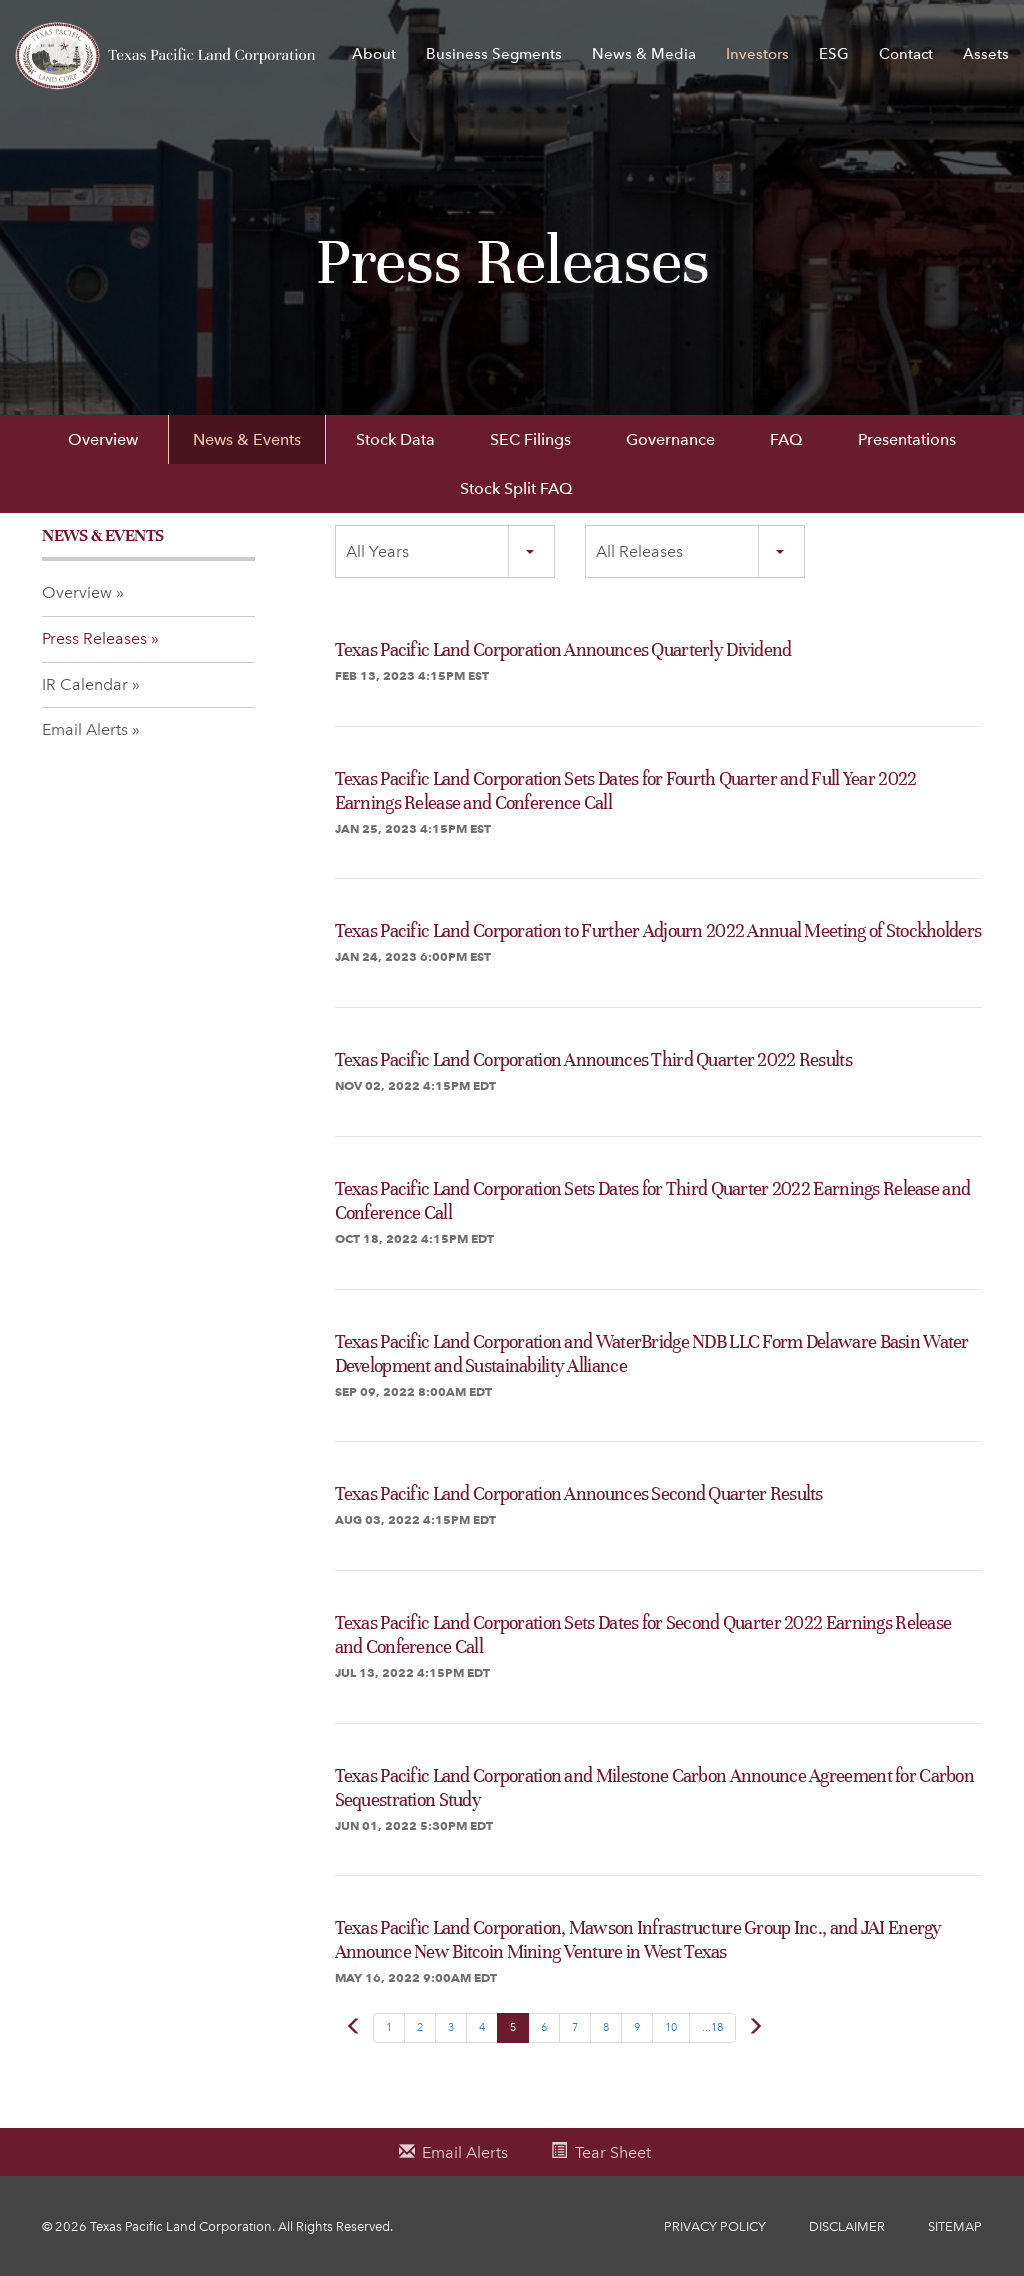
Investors (757, 54)
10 (671, 2027)
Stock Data (395, 439)
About (374, 54)
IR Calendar (85, 684)
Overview (103, 439)
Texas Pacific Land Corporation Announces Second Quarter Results (579, 1493)
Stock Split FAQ (516, 488)
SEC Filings (530, 439)
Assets (986, 54)
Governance (670, 439)
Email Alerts (85, 729)
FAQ (786, 439)
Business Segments (494, 54)
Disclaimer (847, 2226)
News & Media (644, 54)
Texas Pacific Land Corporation (181, 2226)
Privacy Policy (715, 2226)
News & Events (247, 439)
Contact (906, 54)
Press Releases (94, 638)
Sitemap (955, 2226)
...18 (712, 2027)
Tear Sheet (613, 2152)
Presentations (907, 439)
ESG (834, 54)
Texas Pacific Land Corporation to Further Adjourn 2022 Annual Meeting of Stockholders (658, 930)
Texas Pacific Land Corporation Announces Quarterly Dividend (563, 649)
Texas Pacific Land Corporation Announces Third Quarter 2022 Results (593, 1059)
